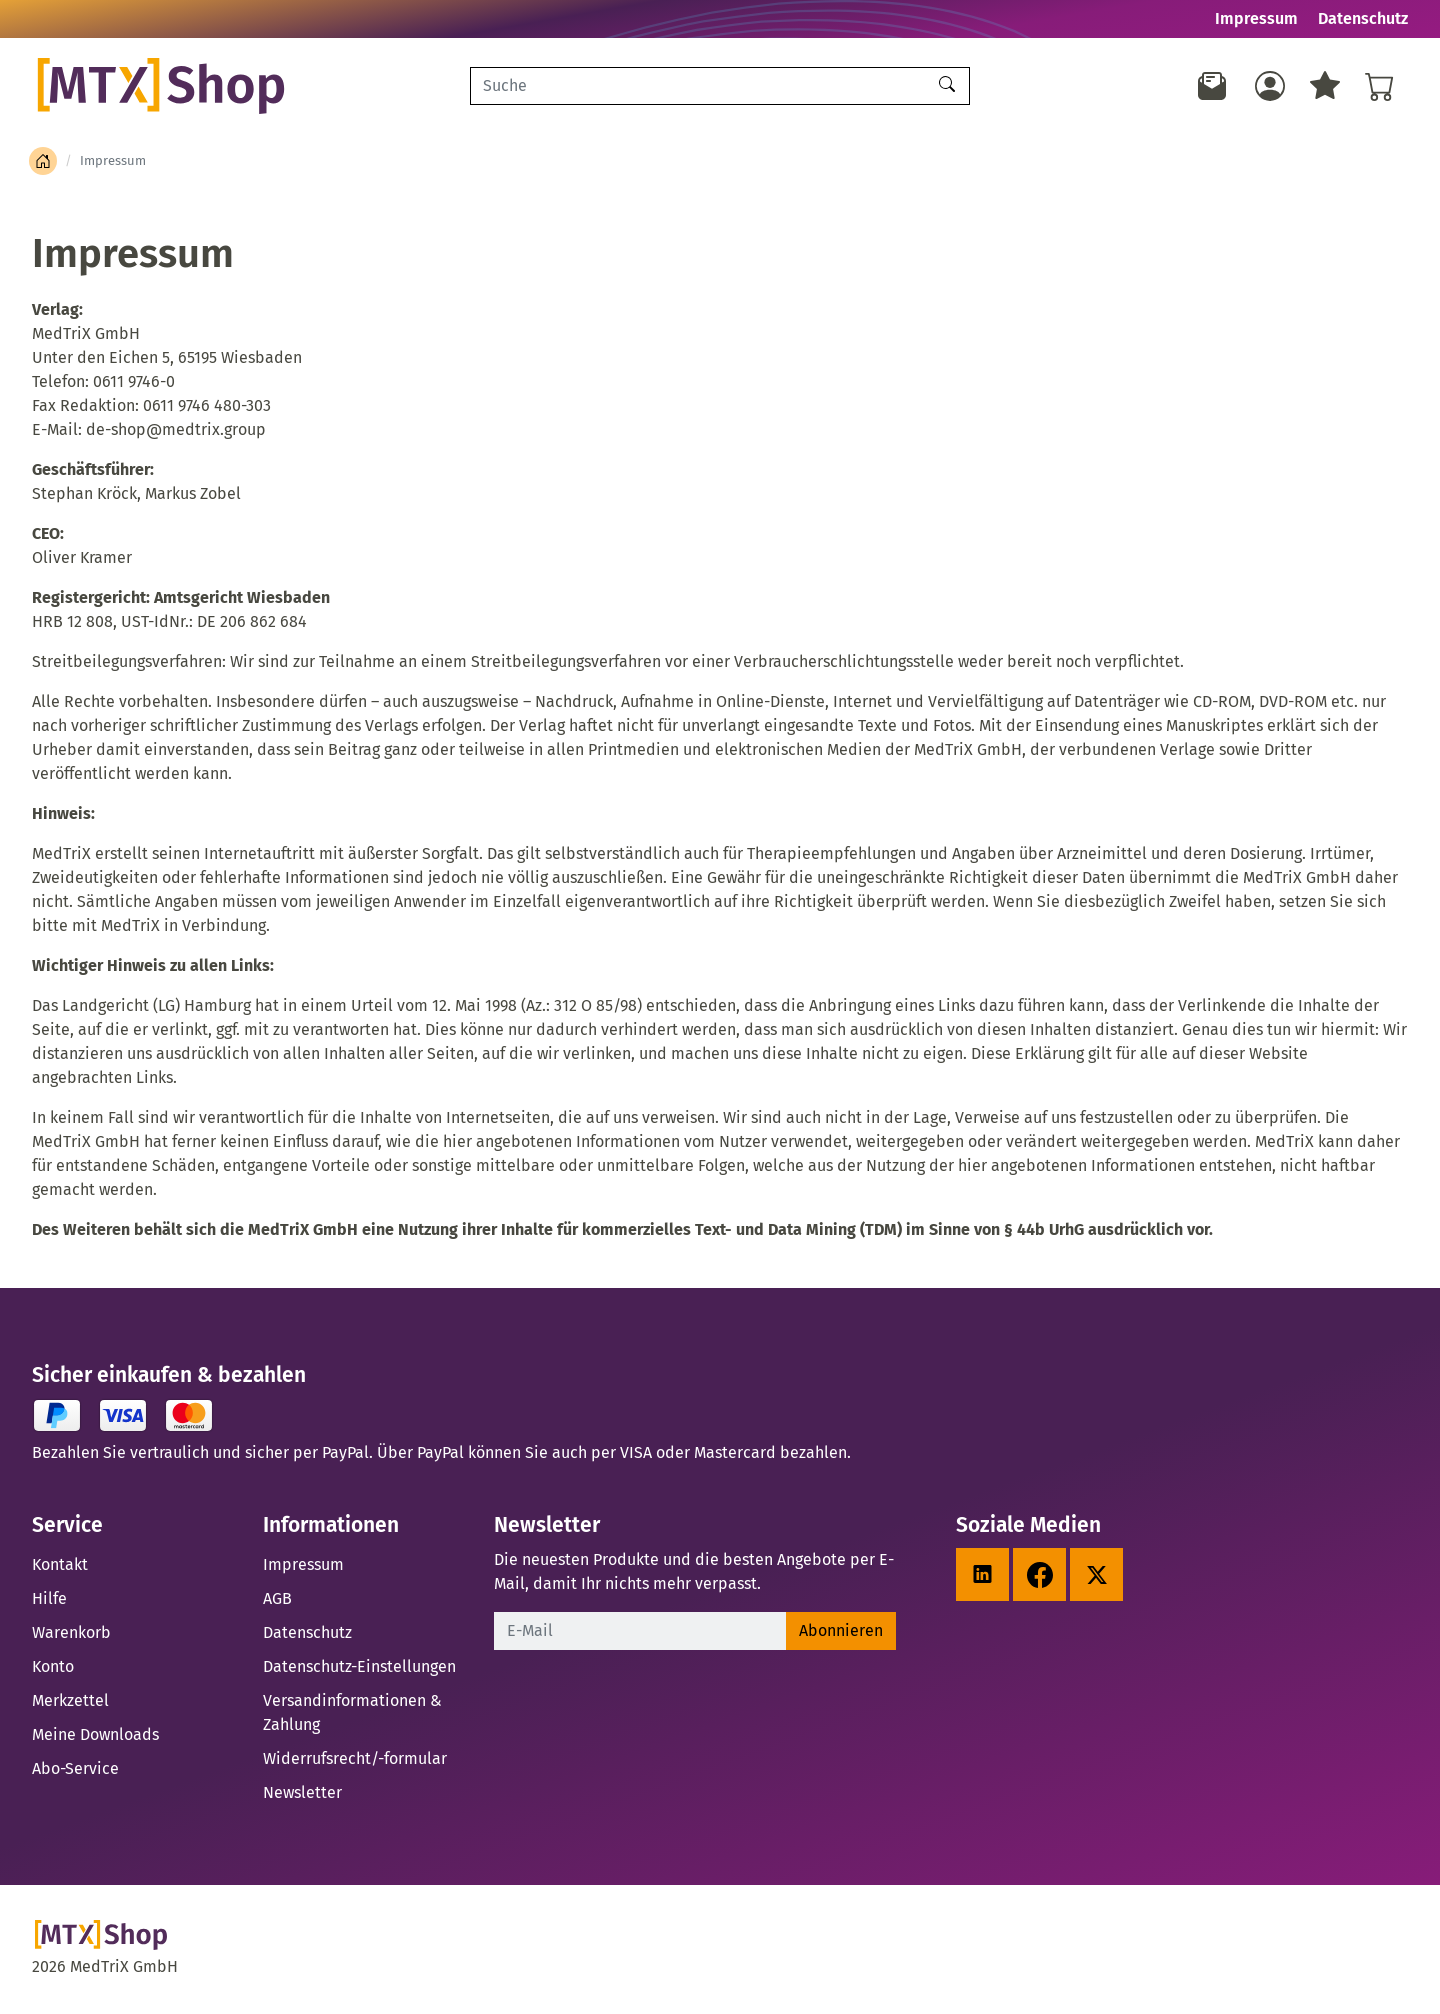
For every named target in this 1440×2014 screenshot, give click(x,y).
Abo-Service (75, 1768)
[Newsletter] (1213, 86)
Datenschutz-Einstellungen (359, 1666)
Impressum (1256, 18)
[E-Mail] (640, 1631)
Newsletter (302, 1792)
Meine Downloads (95, 1734)
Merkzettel (70, 1700)
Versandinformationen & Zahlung (352, 1712)
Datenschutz (1363, 18)
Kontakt (60, 1564)
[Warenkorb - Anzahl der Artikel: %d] (1380, 86)
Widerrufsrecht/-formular (355, 1758)
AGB (277, 1598)
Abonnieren (841, 1630)
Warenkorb (71, 1632)
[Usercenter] (1270, 86)
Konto (53, 1666)
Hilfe (49, 1598)
